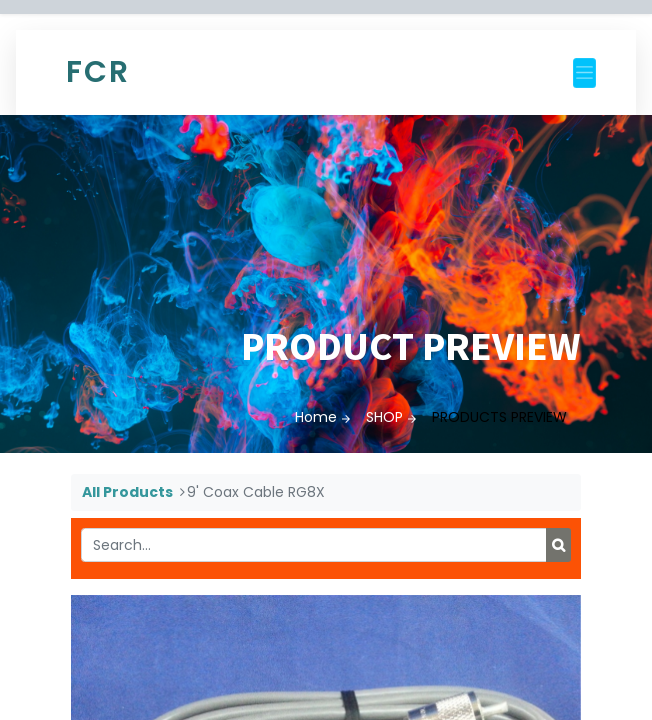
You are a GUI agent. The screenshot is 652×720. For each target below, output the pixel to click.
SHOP (384, 417)
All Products (127, 492)
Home (316, 417)
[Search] (558, 545)
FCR (98, 72)
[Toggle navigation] (584, 73)
